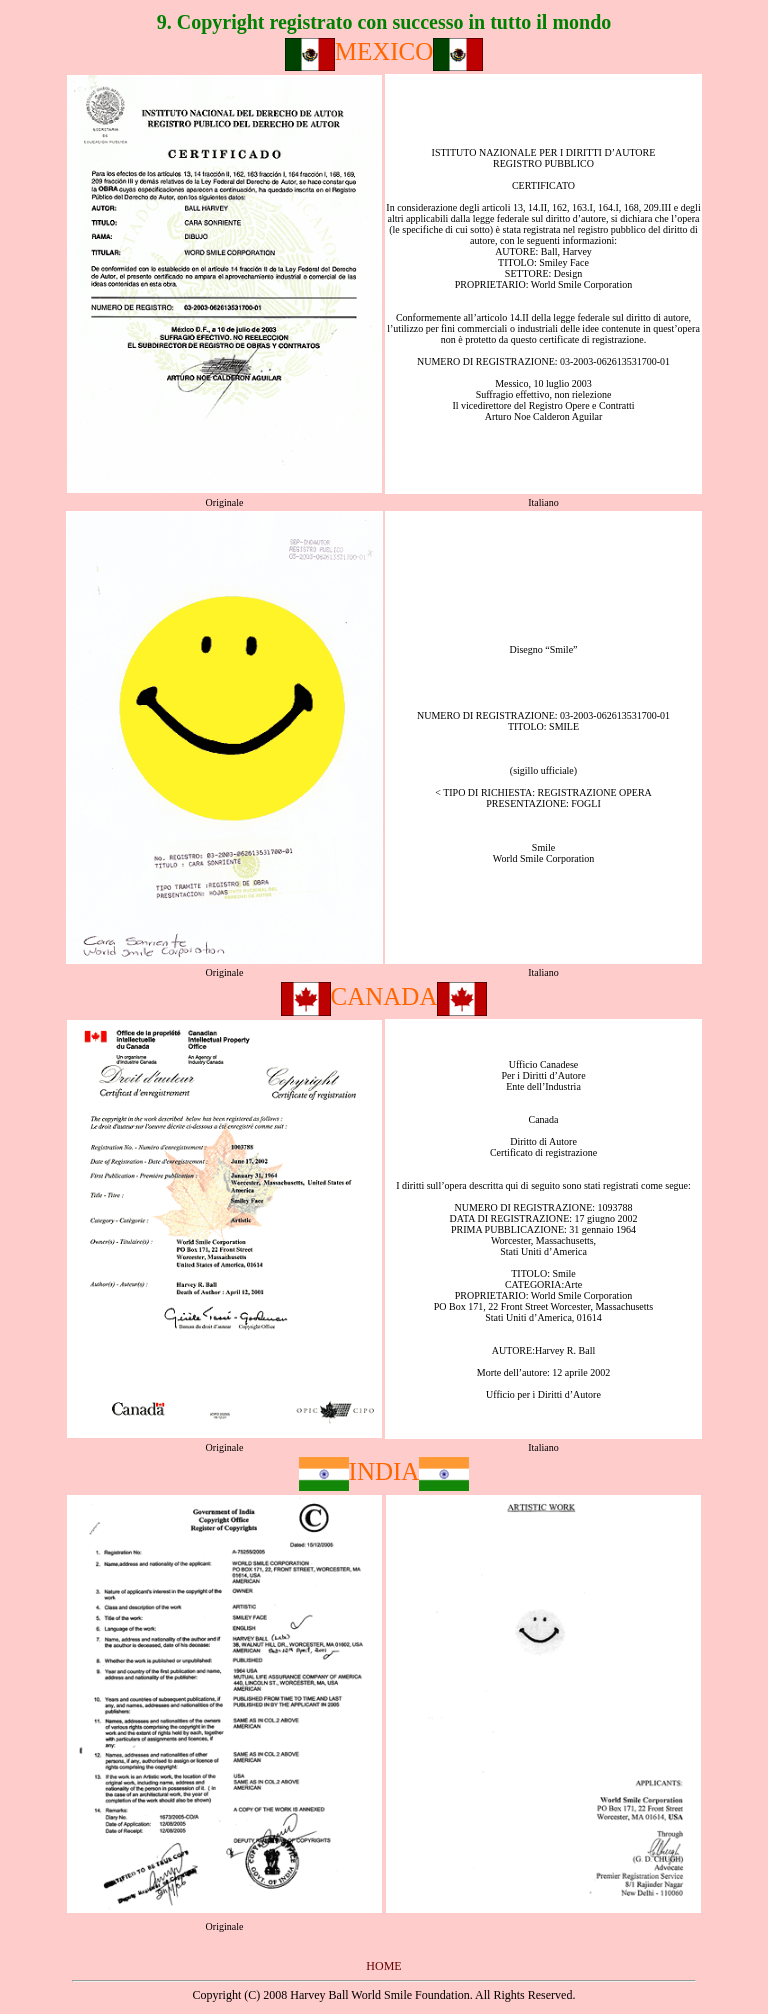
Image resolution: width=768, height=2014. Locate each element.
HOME (383, 1966)
